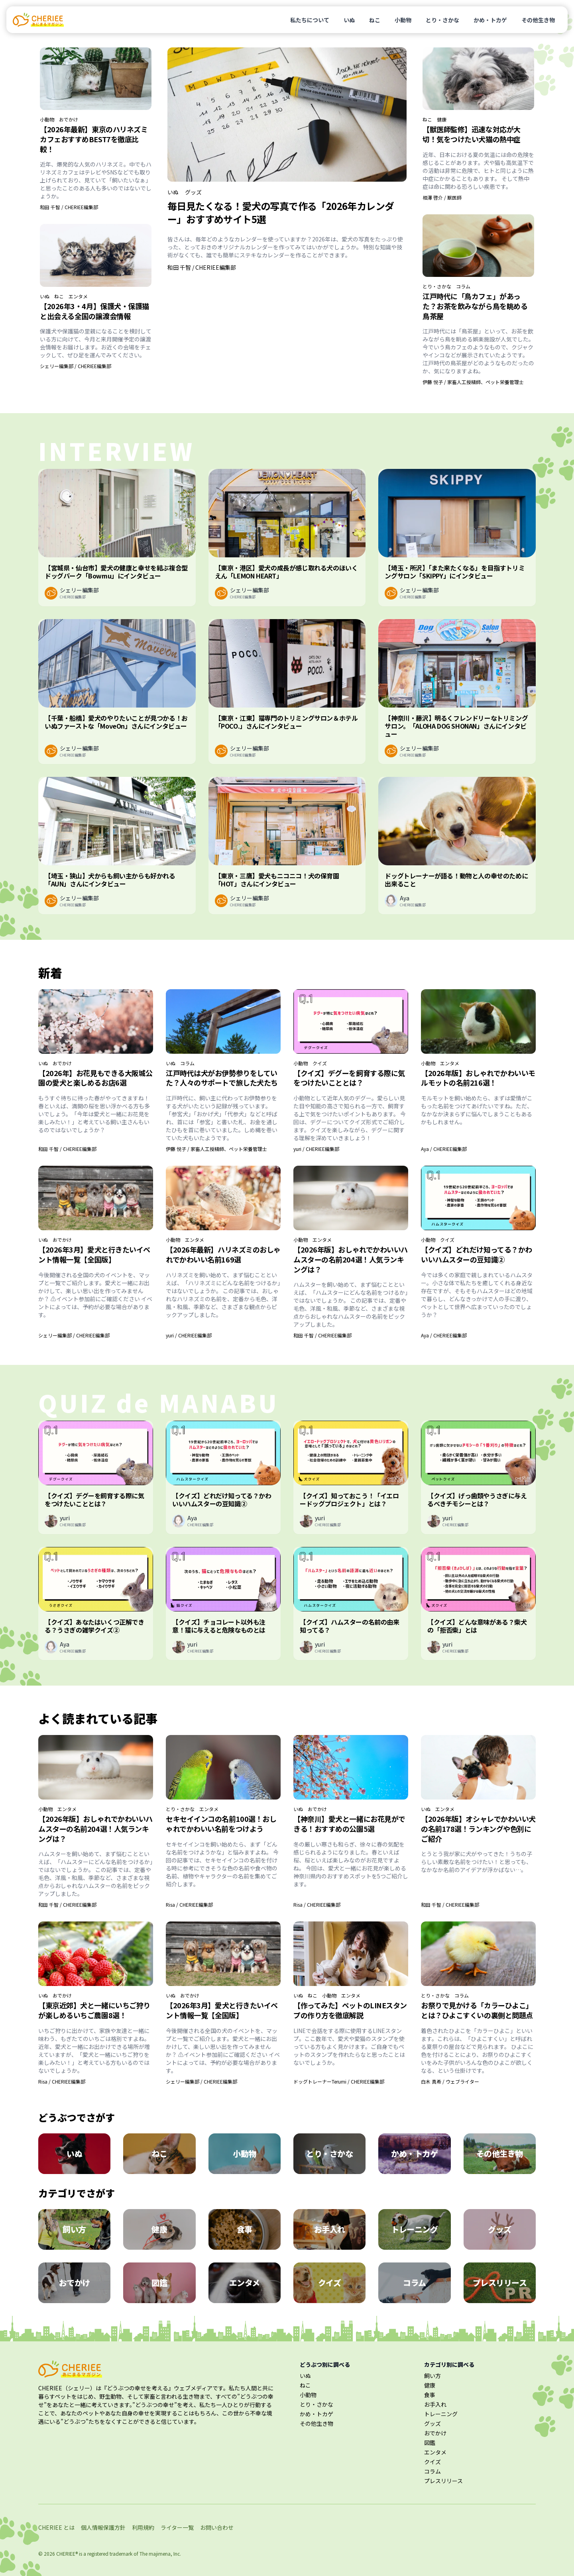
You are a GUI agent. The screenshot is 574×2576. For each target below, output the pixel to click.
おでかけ (68, 119)
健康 (441, 119)
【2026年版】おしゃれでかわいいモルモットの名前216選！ (478, 1078)
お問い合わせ (217, 2527)
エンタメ (78, 296)
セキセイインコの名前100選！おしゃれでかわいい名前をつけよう (221, 1823)
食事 (429, 2395)
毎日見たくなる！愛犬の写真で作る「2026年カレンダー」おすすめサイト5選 (280, 212)
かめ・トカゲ (490, 20)
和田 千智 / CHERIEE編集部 (69, 207)
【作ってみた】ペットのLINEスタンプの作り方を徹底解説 (350, 2010)
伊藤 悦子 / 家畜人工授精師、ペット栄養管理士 (473, 381)
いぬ (349, 20)
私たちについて (309, 20)
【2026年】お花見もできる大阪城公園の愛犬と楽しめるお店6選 (95, 1078)
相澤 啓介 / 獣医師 (442, 197)
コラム (463, 286)
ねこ (374, 20)
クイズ (320, 1063)
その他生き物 (538, 20)
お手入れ (435, 2404)
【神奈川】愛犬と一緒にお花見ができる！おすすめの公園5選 (349, 1823)
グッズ (193, 192)
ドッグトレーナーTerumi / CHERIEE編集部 (338, 2081)
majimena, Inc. (165, 2553)
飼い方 (432, 2376)
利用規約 (143, 2527)
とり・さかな (442, 20)
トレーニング (441, 2414)
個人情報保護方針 (103, 2527)
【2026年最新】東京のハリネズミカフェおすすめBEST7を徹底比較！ (93, 139)
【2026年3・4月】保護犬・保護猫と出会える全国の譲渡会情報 (94, 311)
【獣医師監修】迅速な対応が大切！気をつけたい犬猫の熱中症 (472, 134)
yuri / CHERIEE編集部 (316, 1148)
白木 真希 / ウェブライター (450, 2081)
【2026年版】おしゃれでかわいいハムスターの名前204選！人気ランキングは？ (350, 1259)
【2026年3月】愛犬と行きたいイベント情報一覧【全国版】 (94, 1254)
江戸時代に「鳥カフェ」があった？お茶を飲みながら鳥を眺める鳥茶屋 (475, 306)
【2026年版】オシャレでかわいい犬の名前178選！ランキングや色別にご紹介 (478, 1828)
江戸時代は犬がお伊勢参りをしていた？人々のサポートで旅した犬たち (222, 1078)
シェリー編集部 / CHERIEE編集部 (75, 366)
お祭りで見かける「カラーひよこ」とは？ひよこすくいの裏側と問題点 (477, 2010)
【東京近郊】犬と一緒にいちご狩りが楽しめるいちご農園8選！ (94, 2010)
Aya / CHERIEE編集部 (444, 1148)
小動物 (403, 20)
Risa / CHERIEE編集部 (189, 1904)
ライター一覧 (177, 2527)
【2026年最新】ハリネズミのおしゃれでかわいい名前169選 (223, 1254)
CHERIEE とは (56, 2527)
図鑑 (429, 2443)
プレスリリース (443, 2481)
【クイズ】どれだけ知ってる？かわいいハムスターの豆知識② (476, 1254)
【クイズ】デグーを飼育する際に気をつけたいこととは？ (349, 1078)
